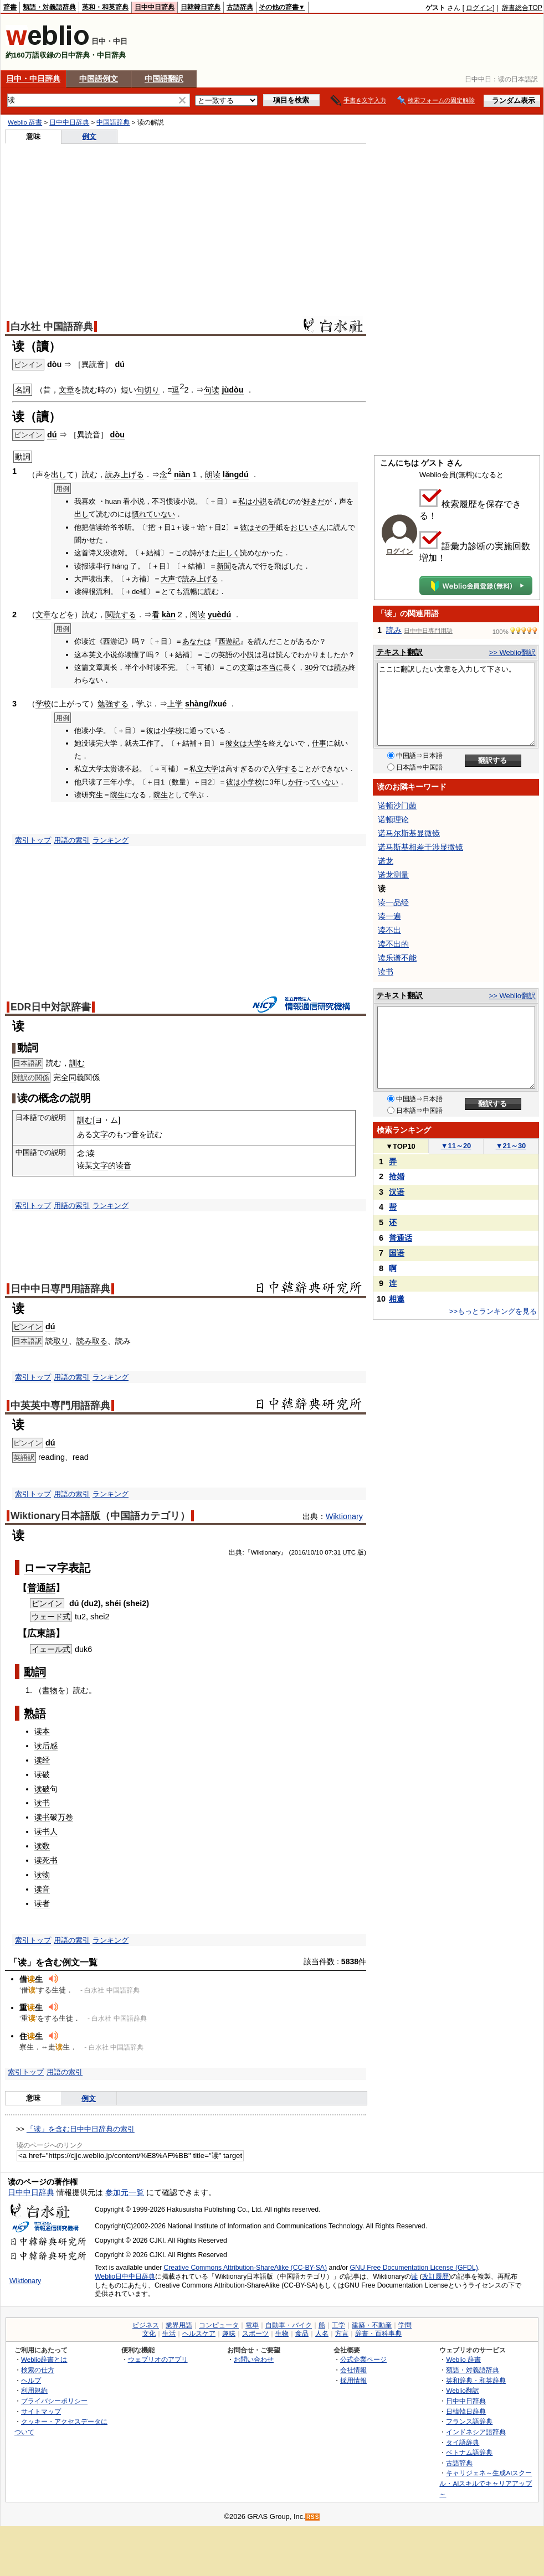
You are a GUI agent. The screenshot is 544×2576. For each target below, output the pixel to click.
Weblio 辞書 (25, 122)
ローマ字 (46, 1568)
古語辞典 (240, 7)
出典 (235, 1552)
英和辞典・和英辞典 (476, 2380)
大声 (168, 579)
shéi (113, 1603)
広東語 (41, 1633)
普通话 (400, 1237)
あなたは (196, 641)
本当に (272, 667)
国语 (396, 1252)
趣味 (228, 2333)
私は (245, 501)
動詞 (35, 1672)
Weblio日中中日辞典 (125, 2276)
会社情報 (353, 2369)
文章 (66, 389)
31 (337, 1552)
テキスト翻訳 (399, 652)
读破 (42, 1774)
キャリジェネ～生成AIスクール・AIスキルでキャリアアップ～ (485, 2483)
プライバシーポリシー (54, 2400)
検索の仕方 (37, 2369)
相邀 (396, 1298)
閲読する (120, 614)
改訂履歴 (435, 2276)
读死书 (46, 1860)
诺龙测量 (393, 874)
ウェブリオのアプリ (158, 2359)
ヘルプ (31, 2380)
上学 (175, 703)
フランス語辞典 (469, 2421)
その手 (265, 527)
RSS (313, 2517)
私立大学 (203, 769)
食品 (302, 2333)
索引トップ (33, 840)
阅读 (198, 614)
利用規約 (34, 2390)
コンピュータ (219, 2325)
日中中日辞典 (155, 7)
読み (341, 667)
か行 (295, 782)
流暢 (190, 591)
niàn (182, 474)
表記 (79, 1568)
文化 (149, 2333)
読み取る (91, 1340)
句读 (211, 389)
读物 (42, 1874)
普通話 (41, 1587)
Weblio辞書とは (44, 2359)
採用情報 (353, 2380)
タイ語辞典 (462, 2442)
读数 (42, 1845)
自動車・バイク (288, 2325)
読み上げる (124, 474)
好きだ (314, 501)
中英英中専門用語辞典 (60, 1405)
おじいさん (308, 527)
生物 (282, 2333)
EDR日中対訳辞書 (51, 1007)
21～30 (511, 1146)
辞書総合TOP (522, 8)
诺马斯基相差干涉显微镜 (420, 847)
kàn (169, 614)
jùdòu (232, 389)
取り (61, 1340)
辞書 (10, 7)
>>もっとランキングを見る (493, 1311)
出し (58, 474)
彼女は (236, 743)
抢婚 (396, 1176)
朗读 (212, 474)
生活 (169, 2333)
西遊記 (229, 641)
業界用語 (179, 2325)
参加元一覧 (124, 2192)
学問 (405, 2325)
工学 (338, 2325)
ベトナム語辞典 (469, 2452)
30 (308, 667)
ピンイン (27, 1327)
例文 (89, 136)
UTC (349, 1552)
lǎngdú (236, 474)
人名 (322, 2333)
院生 (117, 795)
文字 (100, 1134)
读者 (42, 1903)
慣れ (139, 514)
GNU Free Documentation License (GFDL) (414, 2268)
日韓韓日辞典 (200, 7)
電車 (252, 2325)
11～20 (456, 1146)
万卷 (65, 1817)
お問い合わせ (254, 2359)
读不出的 (393, 943)
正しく (229, 553)
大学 (254, 743)
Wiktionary (344, 1516)
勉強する (113, 703)
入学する (283, 769)
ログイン (479, 8)
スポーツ (255, 2333)
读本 (42, 1731)
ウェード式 (51, 1616)
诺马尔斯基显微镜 (409, 833)
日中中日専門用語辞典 (60, 1288)
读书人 (46, 1831)
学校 (43, 703)
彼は (247, 527)
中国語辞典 (113, 122)
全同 (68, 1077)
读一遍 (389, 916)
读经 (42, 1760)
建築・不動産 (372, 2325)
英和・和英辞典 (105, 7)
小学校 (171, 730)
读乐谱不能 (397, 957)
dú (120, 364)
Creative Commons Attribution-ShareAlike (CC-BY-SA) (245, 2268)
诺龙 (385, 860)
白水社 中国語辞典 (52, 326)
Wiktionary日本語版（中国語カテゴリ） (100, 1515)
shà (192, 703)
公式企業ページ (363, 2359)
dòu (54, 364)
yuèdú (219, 614)
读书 (42, 1802)
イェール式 (51, 1649)
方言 (341, 2333)
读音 (123, 1165)
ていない (160, 514)
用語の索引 (72, 840)
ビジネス (145, 2325)
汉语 (396, 1192)
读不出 (389, 930)
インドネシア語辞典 (476, 2431)
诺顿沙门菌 (397, 805)
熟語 (35, 1713)
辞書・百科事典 (378, 2333)
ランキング (111, 840)
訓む (77, 1063)
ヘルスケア (198, 2333)
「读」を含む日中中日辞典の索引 (81, 2129)
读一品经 (393, 902)
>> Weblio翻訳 (512, 652)
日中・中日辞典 (33, 78)
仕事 (319, 743)
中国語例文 (98, 78)
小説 (260, 501)
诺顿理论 (393, 819)
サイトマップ (41, 2411)
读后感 (46, 1745)
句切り (148, 389)
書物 (50, 1690)
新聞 (224, 566)
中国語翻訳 (164, 78)
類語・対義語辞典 (49, 7)
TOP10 (400, 1146)
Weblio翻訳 (462, 2390)
